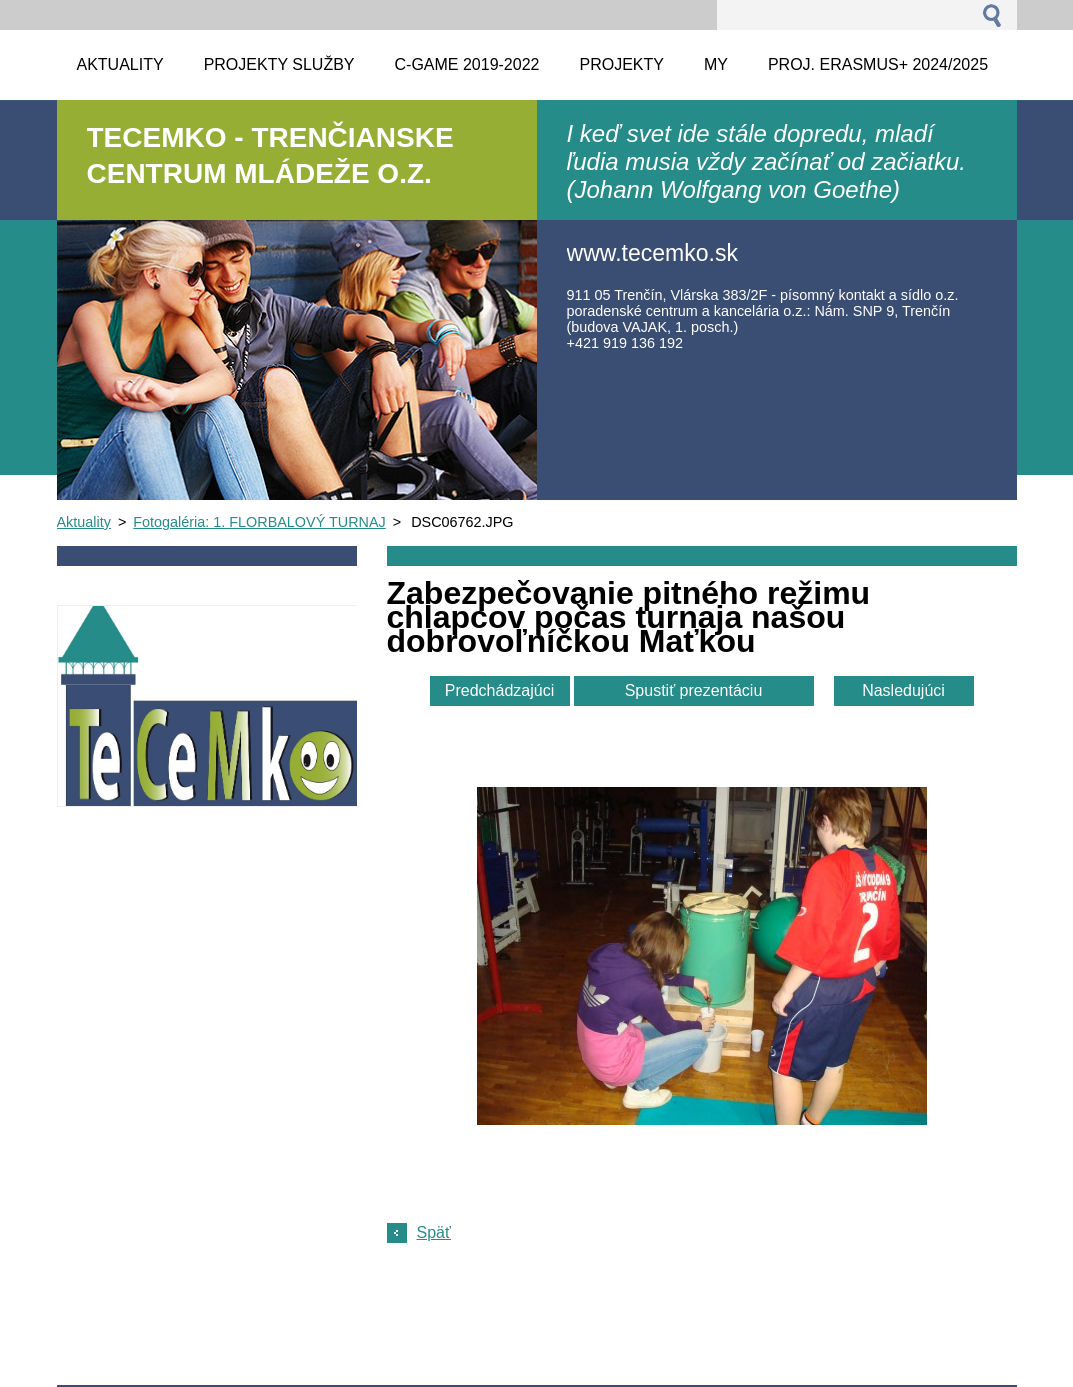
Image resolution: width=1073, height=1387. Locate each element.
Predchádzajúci (499, 690)
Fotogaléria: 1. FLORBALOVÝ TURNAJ (259, 522)
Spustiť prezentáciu (694, 690)
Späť (434, 1232)
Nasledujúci (903, 690)
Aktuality (84, 522)
